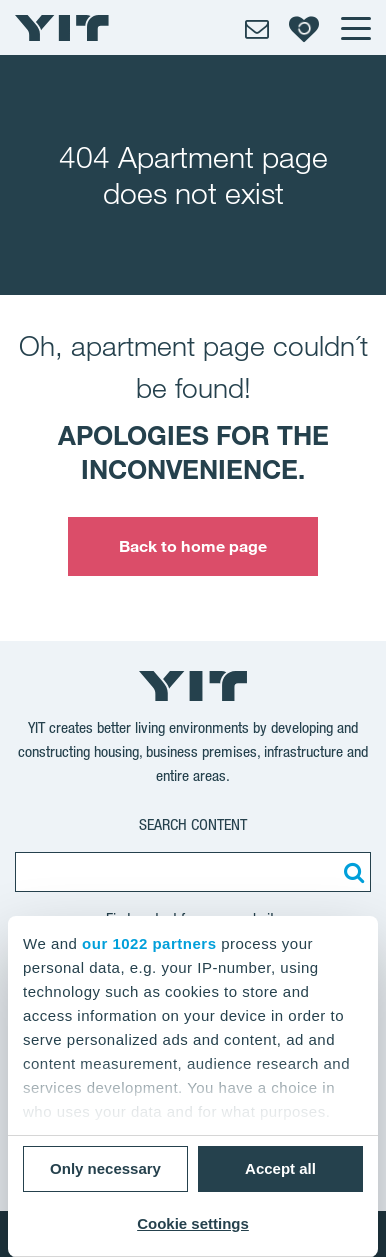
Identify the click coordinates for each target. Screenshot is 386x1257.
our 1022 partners (149, 943)
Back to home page (193, 546)
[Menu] (355, 28)
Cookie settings (193, 1223)
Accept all (280, 1168)
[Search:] (351, 872)
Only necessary (105, 1168)
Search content (193, 824)
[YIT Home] (62, 28)
